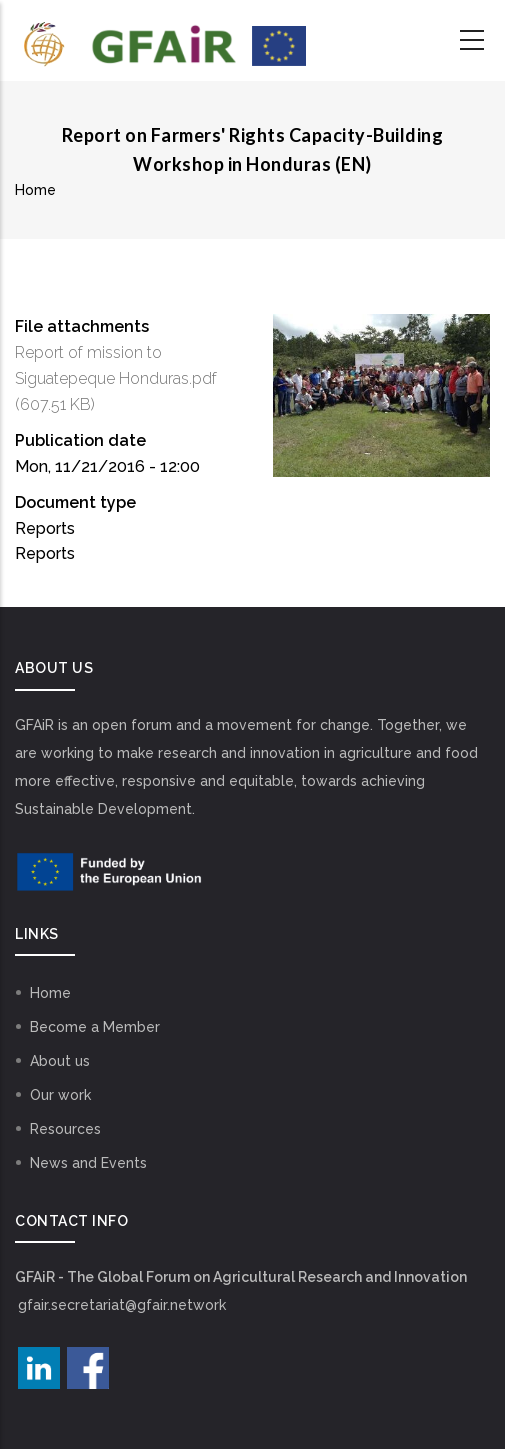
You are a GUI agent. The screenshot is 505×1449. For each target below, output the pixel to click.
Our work (60, 1095)
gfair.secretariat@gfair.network (122, 1305)
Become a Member (95, 1027)
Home (35, 190)
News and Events (88, 1163)
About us (60, 1061)
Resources (65, 1129)
